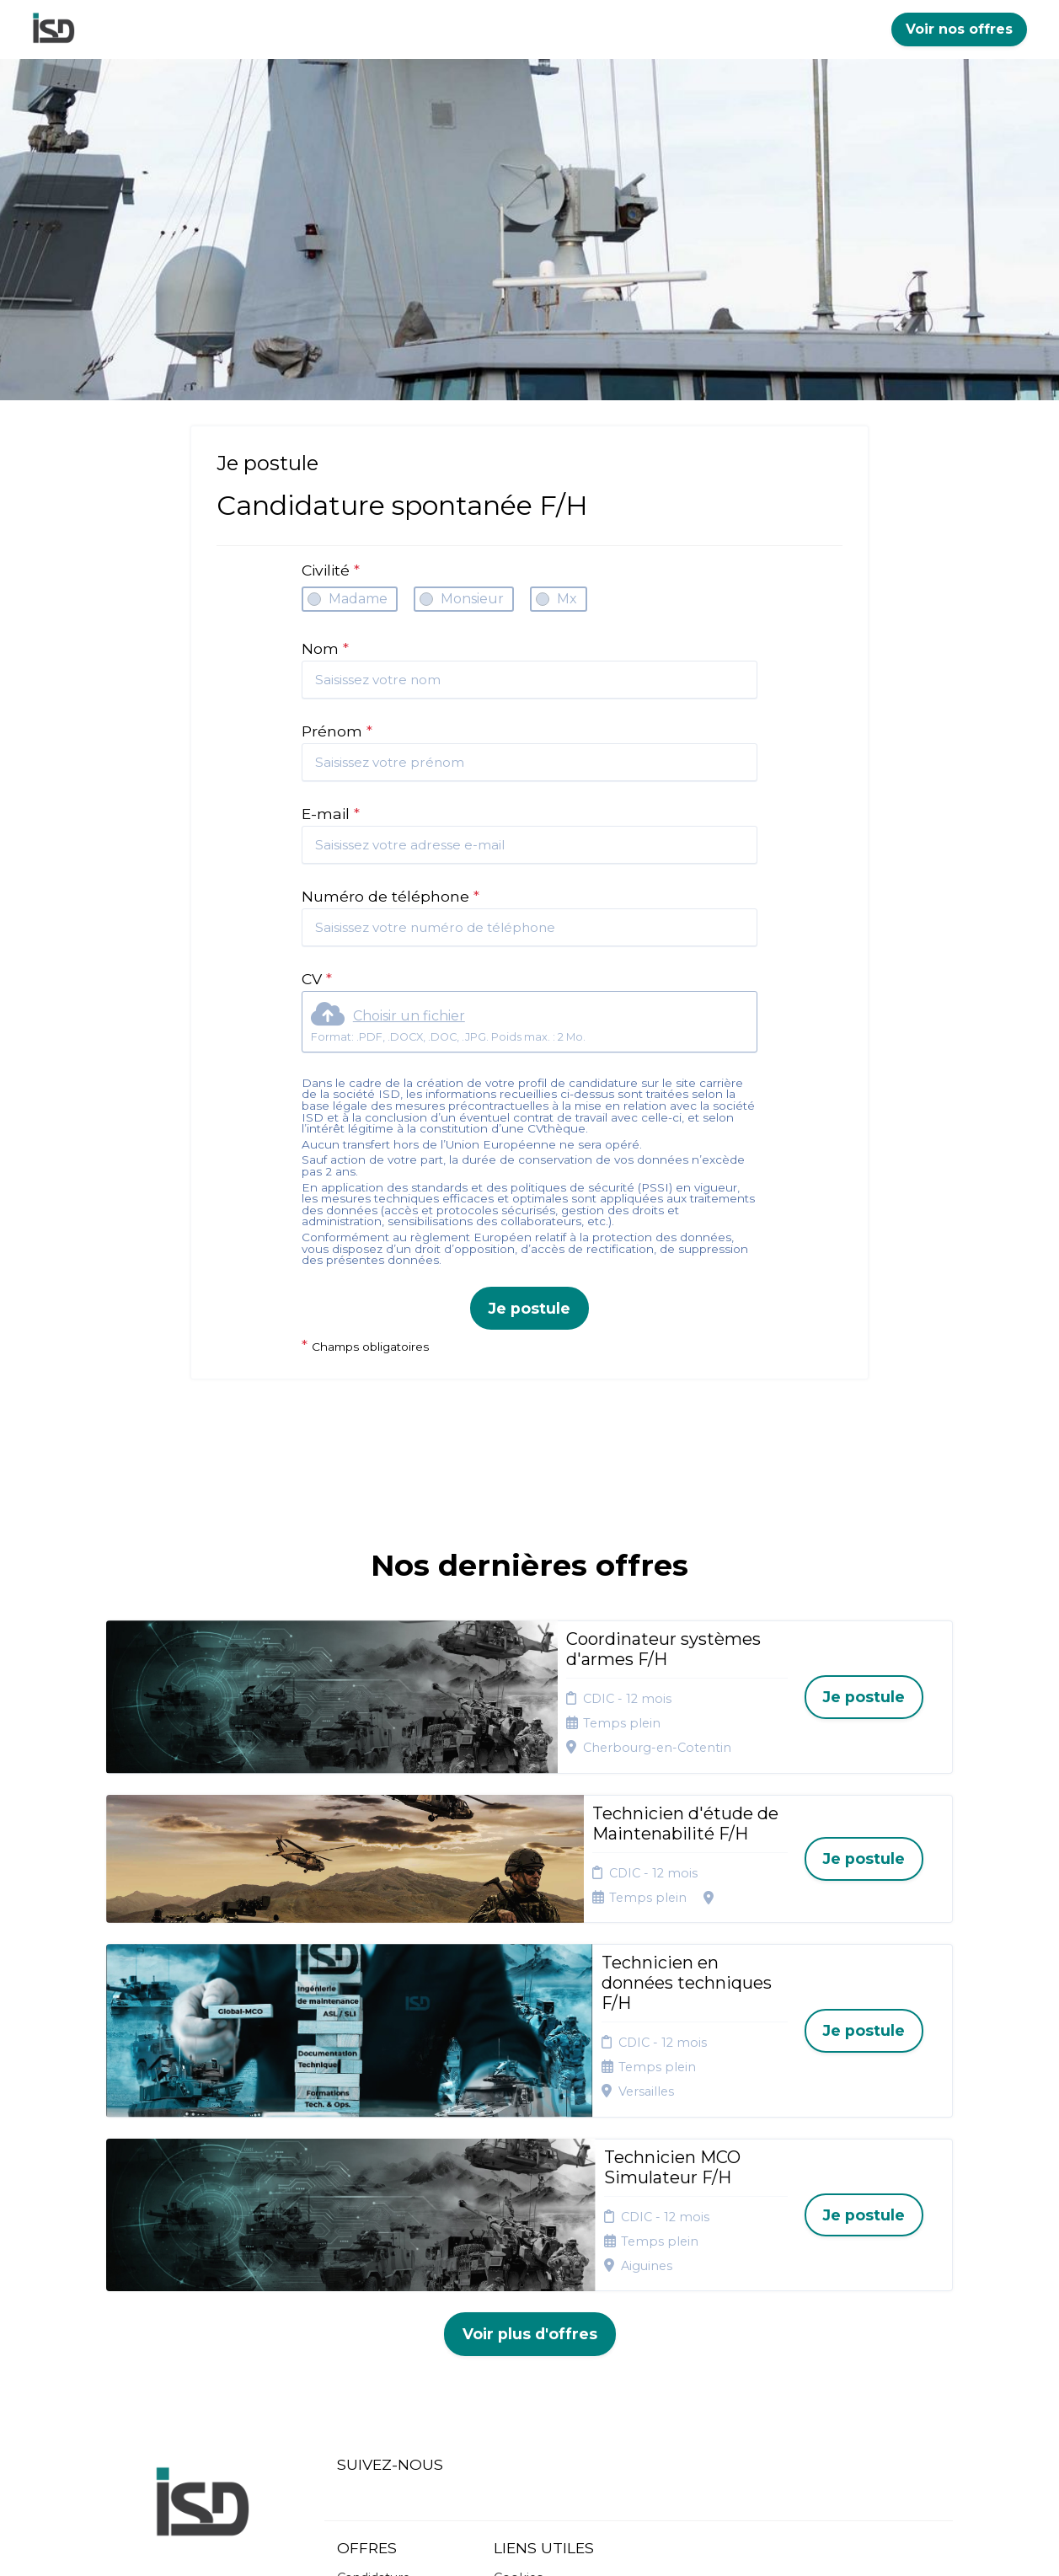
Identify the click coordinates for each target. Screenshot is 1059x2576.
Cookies (518, 2303)
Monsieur (472, 599)
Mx (567, 599)
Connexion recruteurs (527, 2351)
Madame (358, 599)
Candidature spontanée (373, 2309)
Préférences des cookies (543, 2383)
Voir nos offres (959, 29)
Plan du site (529, 2324)
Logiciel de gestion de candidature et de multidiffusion (529, 2545)
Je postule (529, 1308)
